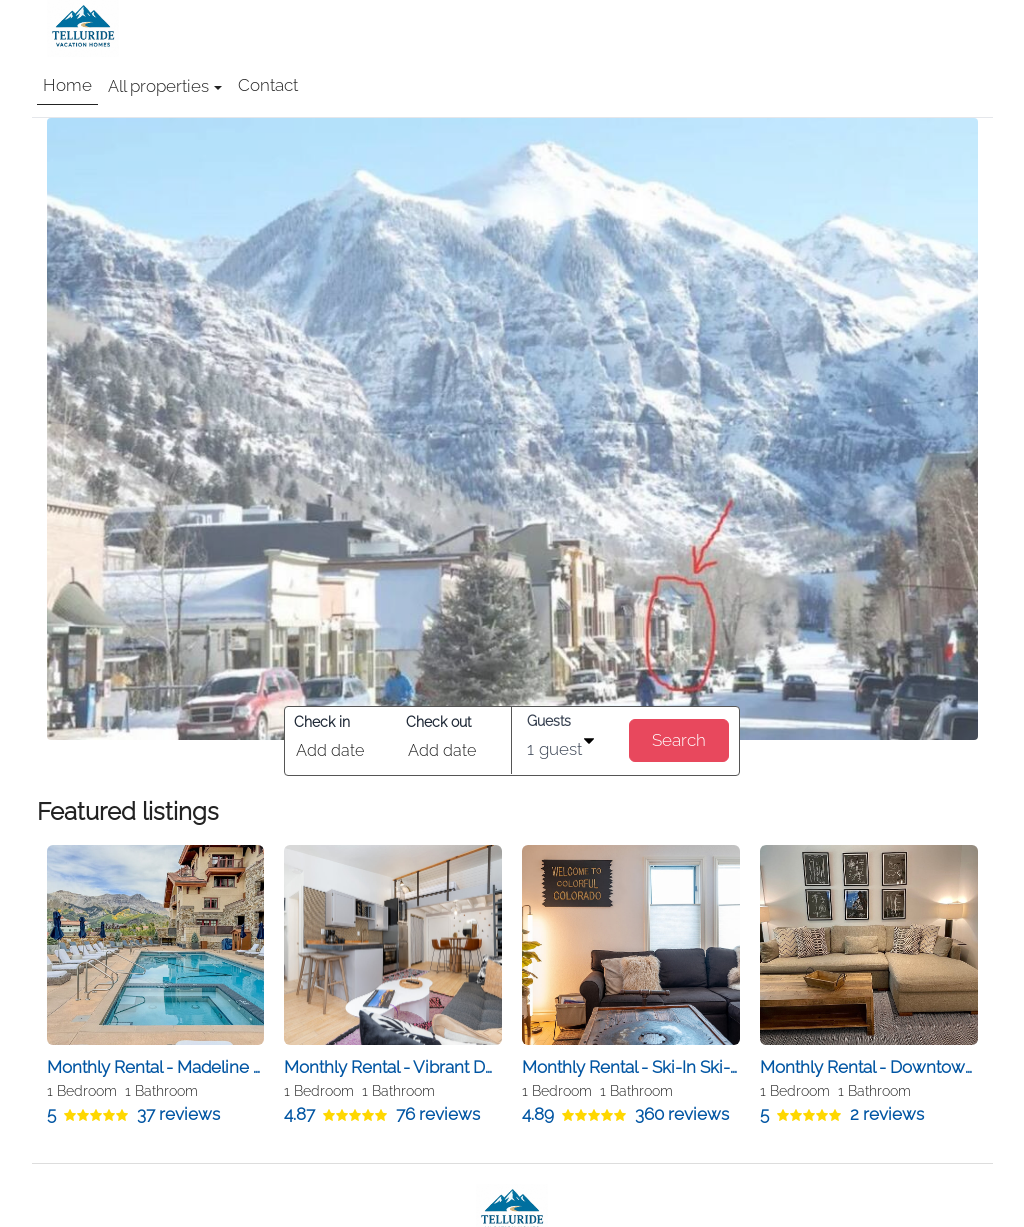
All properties (165, 86)
